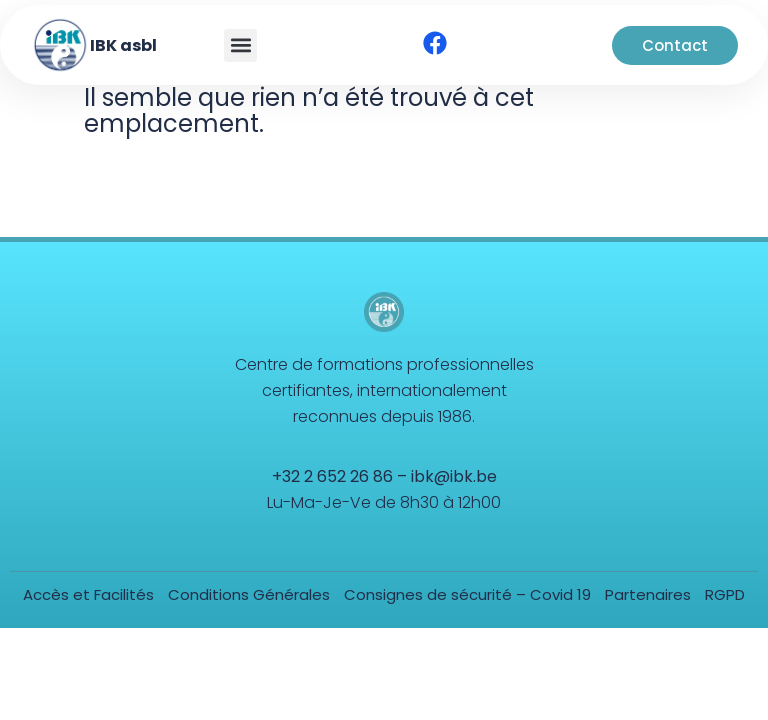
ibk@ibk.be (454, 476)
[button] (240, 45)
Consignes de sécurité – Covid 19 (467, 594)
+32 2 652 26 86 (332, 476)
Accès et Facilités (88, 594)
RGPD (725, 594)
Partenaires (648, 594)
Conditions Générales (249, 594)
